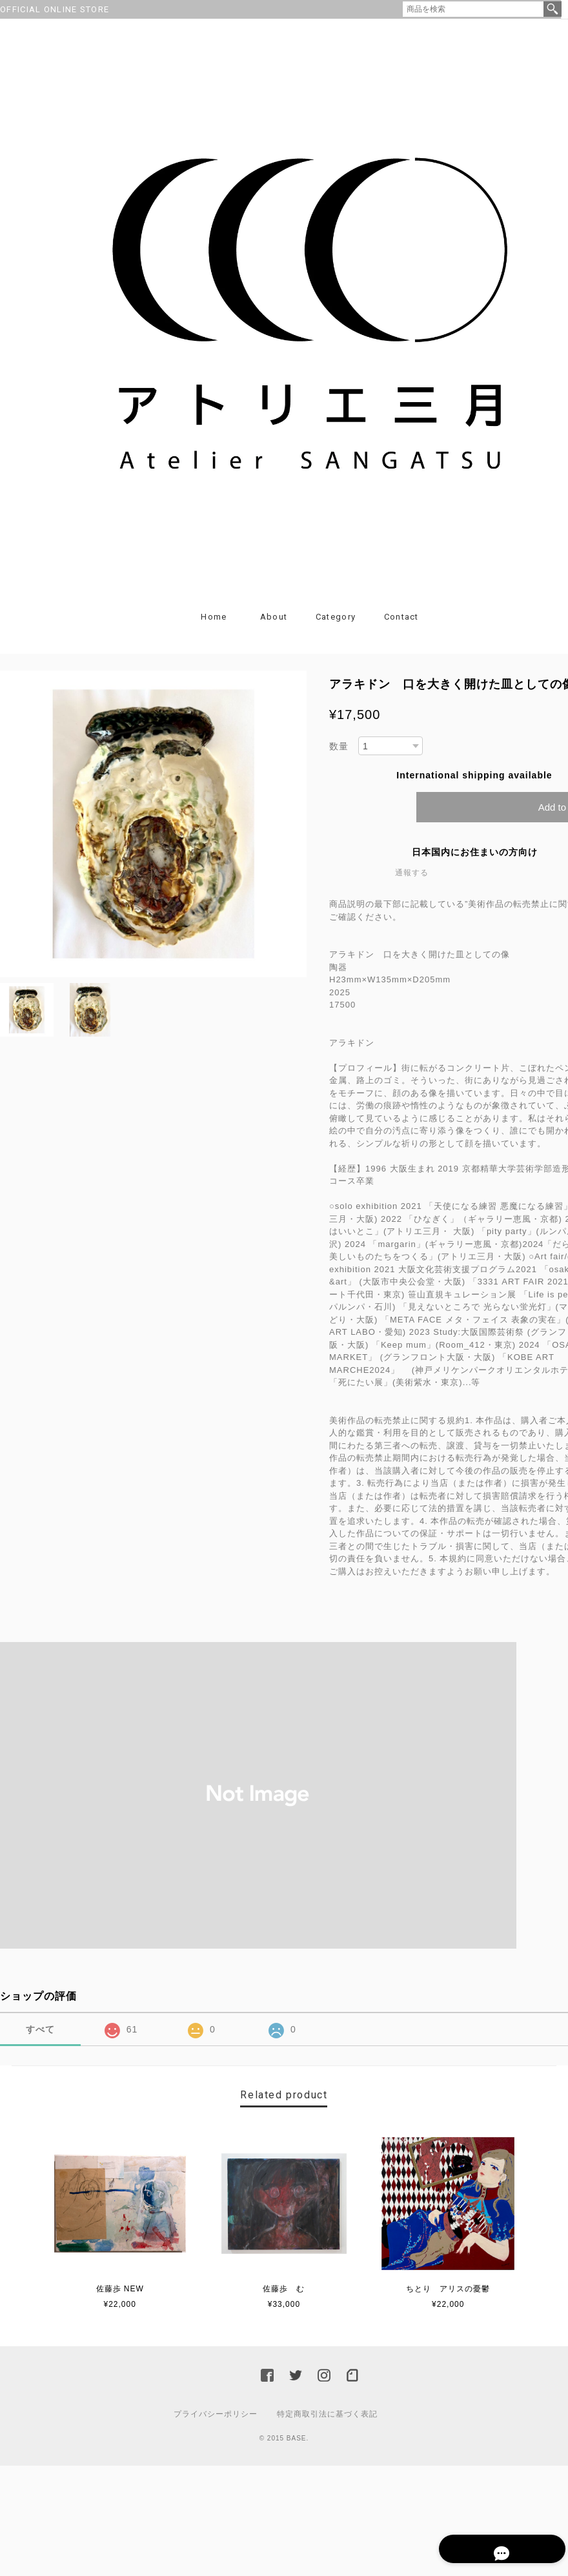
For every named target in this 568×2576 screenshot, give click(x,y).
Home (214, 625)
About (274, 625)
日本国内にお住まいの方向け (475, 861)
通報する (412, 881)
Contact (401, 625)
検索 (552, 9)
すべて (40, 2038)
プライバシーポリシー (216, 2422)
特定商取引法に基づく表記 (327, 2422)
